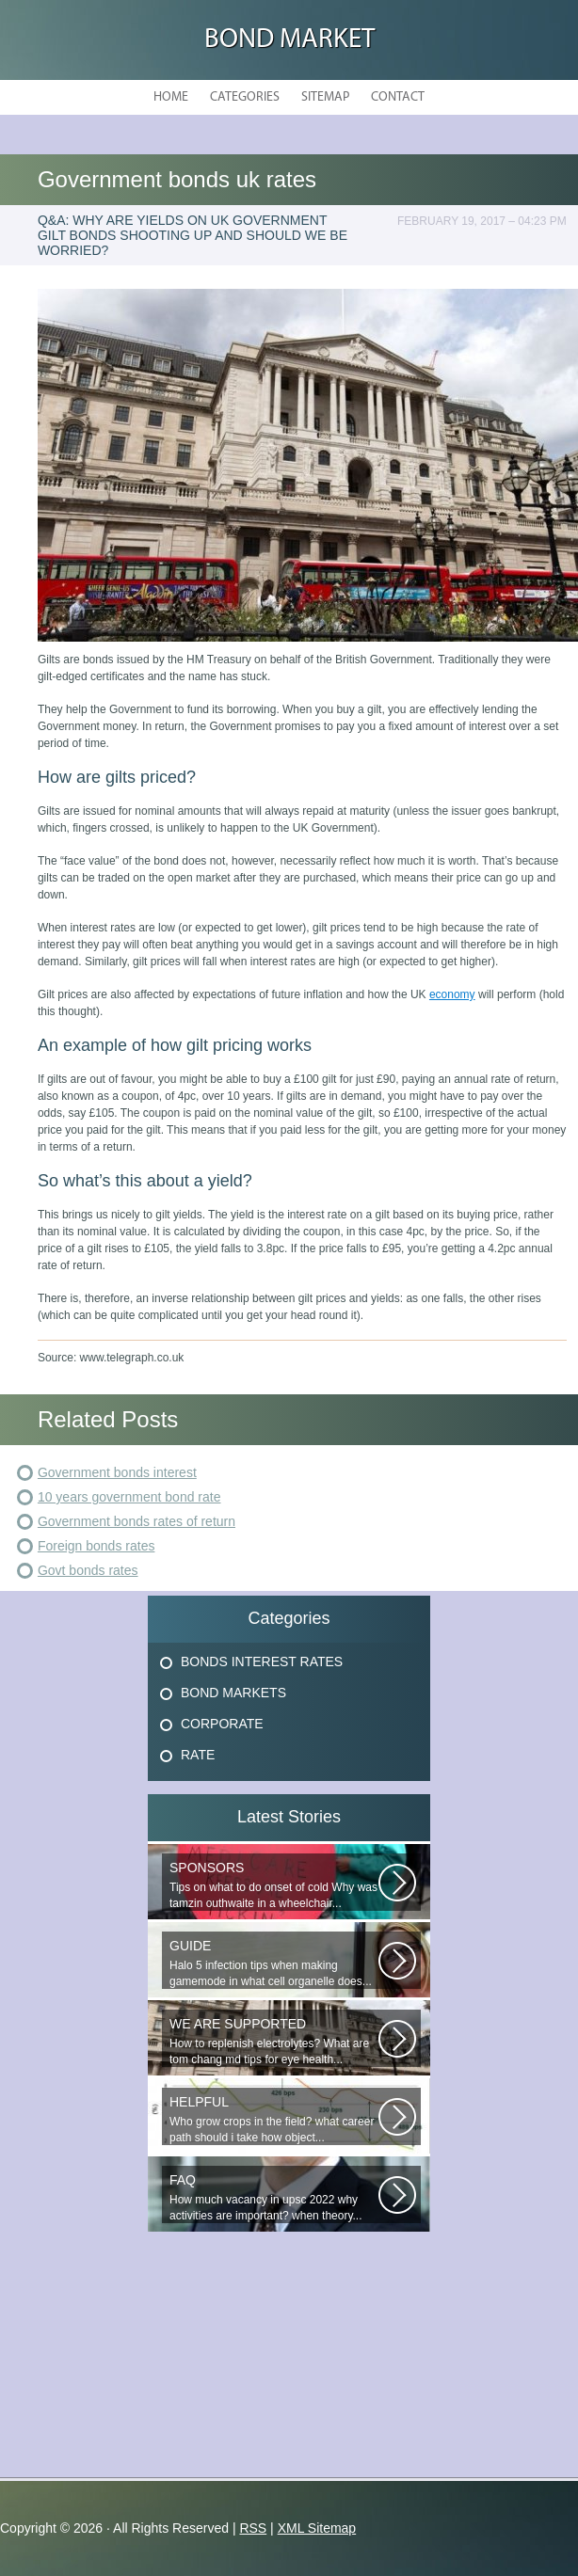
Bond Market (289, 40)
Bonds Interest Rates (262, 1661)
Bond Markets (233, 1692)
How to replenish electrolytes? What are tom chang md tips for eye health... (273, 2041)
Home (170, 97)
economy (452, 994)
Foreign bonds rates (96, 1545)
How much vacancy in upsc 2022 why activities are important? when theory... (273, 2197)
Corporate (222, 1723)
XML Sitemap (317, 2528)
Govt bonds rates (88, 1570)
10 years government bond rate (129, 1496)
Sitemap (325, 97)
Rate (198, 1754)
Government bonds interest (117, 1472)
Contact (398, 97)
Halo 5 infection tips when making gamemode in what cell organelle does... (273, 1963)
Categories (245, 97)
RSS (252, 2528)
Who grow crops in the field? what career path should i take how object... (273, 2119)
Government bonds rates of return (136, 1521)
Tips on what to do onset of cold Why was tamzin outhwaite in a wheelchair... (273, 1885)
